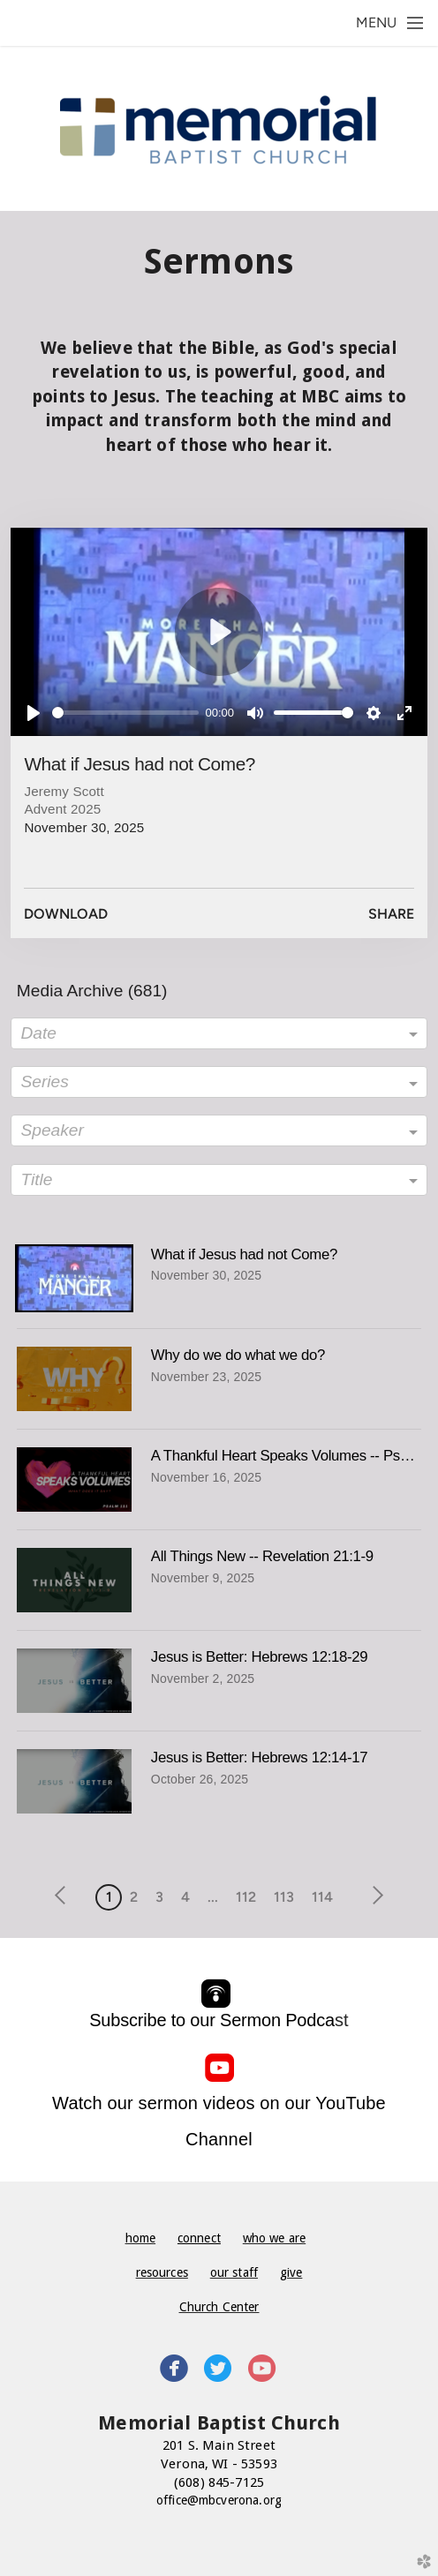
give (291, 2272)
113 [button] (284, 1897)
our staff (234, 2272)
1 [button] (109, 1897)
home (140, 2238)
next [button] (374, 1895)
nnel (235, 2139)
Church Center (219, 2307)
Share (391, 913)
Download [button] (66, 913)
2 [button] (134, 1897)
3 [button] (159, 1897)
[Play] (33, 713)
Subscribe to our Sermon (212, 2020)
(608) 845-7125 (219, 2482)
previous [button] (64, 1895)
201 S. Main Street (219, 2445)
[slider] (125, 712)
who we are (274, 2238)
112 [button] (246, 1897)
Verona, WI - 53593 (219, 2464)
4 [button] (185, 1897)
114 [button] (322, 1897)
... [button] (213, 1897)
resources (162, 2272)
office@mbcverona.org (219, 2500)
